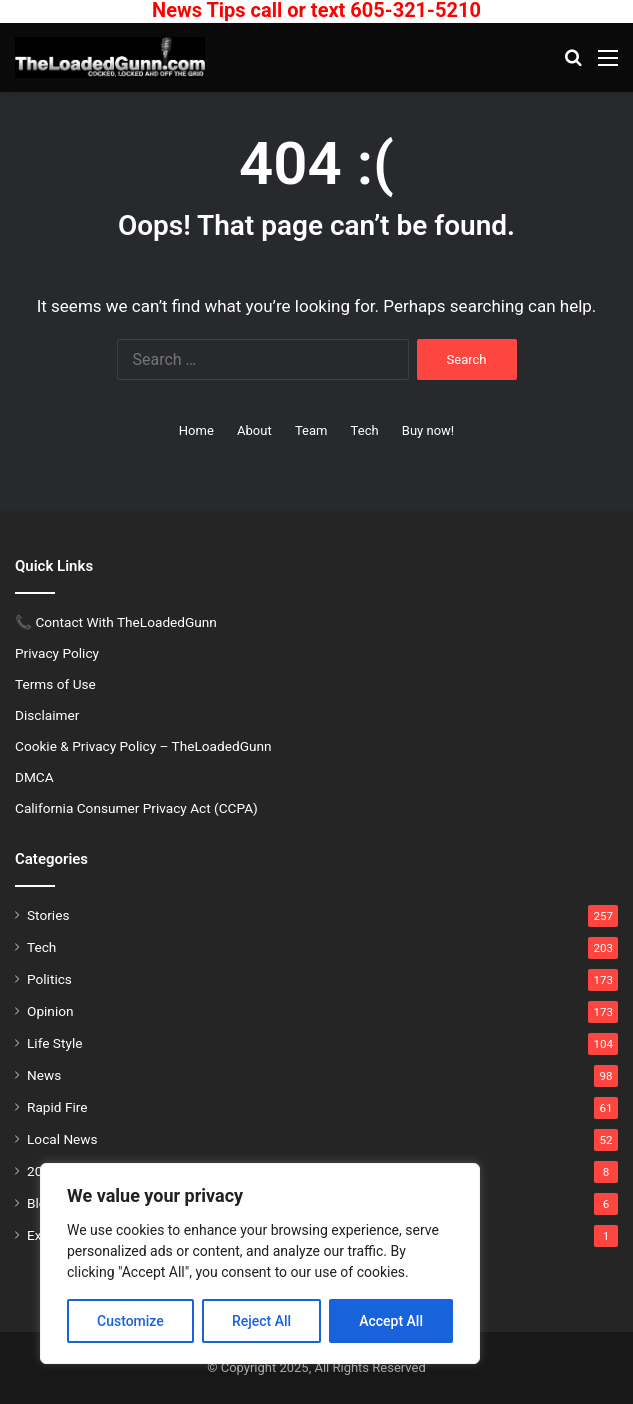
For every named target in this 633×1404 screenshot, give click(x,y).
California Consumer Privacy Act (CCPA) (136, 808)
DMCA (34, 777)
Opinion (50, 1011)
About (254, 430)
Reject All (261, 1321)
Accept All (391, 1321)
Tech (365, 430)
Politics (49, 979)
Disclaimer (47, 715)
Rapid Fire (57, 1107)
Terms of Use (55, 684)
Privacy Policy (57, 653)
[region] (260, 1263)
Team (311, 430)
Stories (48, 915)
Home (196, 430)
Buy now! (428, 430)
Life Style (54, 1043)
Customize (130, 1321)
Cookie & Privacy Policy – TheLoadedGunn (143, 746)
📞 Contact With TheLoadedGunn (116, 622)
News (44, 1075)
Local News (62, 1139)
